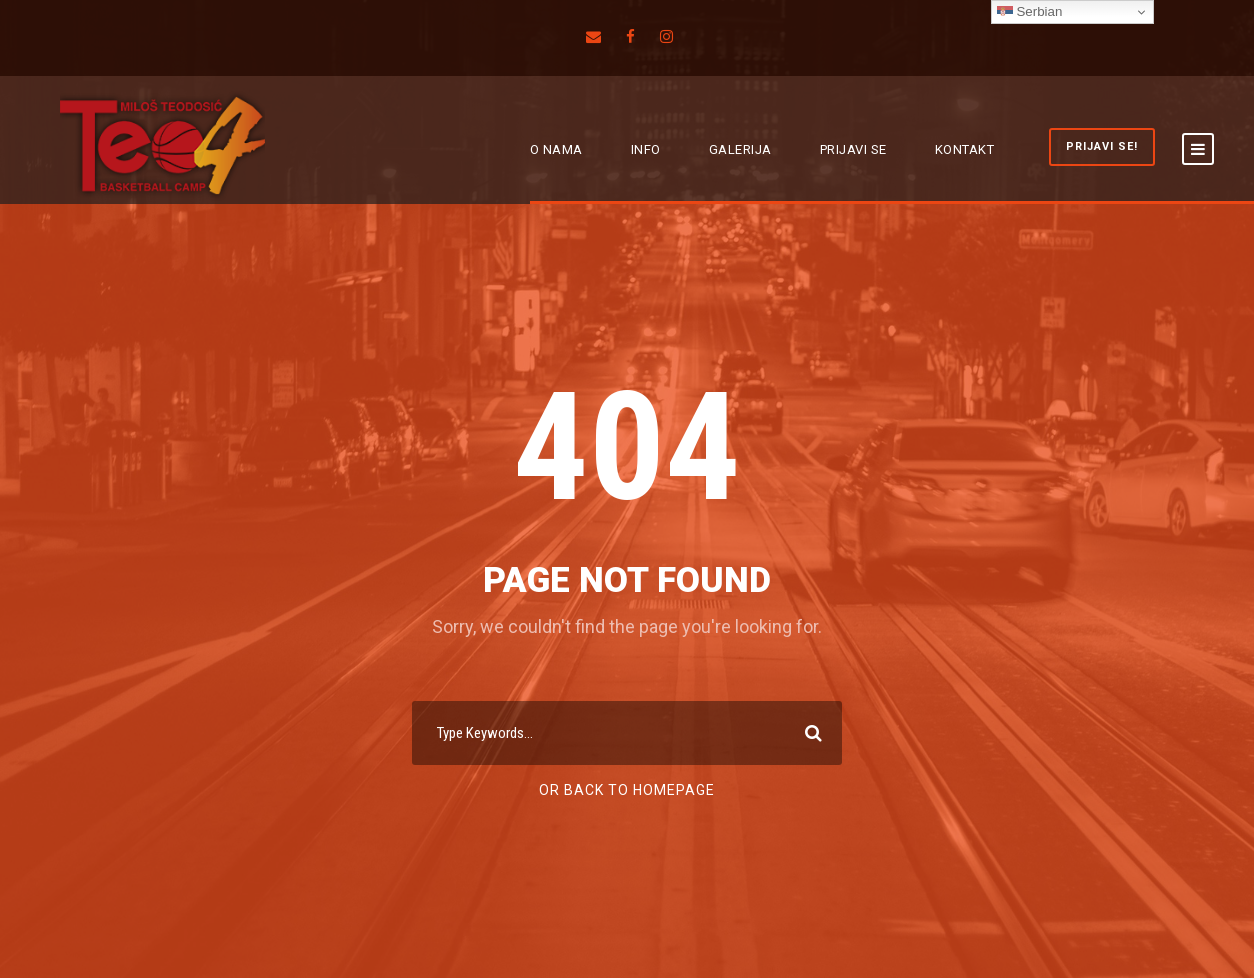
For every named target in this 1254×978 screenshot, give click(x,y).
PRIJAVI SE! (1102, 146)
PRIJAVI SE (853, 149)
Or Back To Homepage (627, 790)
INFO (646, 149)
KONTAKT (965, 149)
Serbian (1030, 12)
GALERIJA (740, 149)
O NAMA (556, 149)
